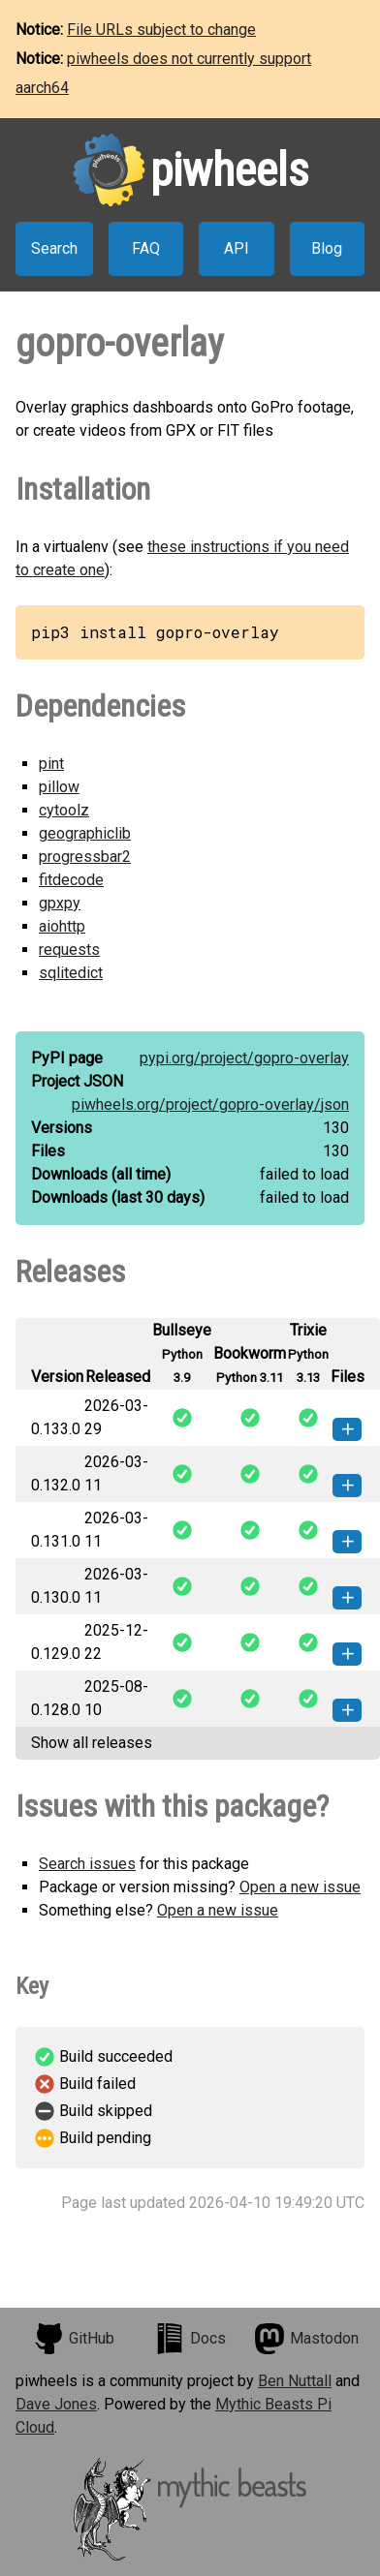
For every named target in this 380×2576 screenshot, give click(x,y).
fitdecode (71, 880)
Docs (190, 2338)
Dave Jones (56, 2404)
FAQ (146, 248)
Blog (326, 248)
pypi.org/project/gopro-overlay (244, 1058)
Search (54, 248)
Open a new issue (300, 1887)
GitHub (73, 2338)
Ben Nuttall (295, 2381)
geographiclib (85, 833)
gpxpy (59, 903)
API (236, 248)
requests (69, 949)
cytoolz (64, 810)
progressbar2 (85, 856)
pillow (59, 787)
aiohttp (62, 926)
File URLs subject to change (161, 29)
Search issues (87, 1864)
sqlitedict (71, 973)
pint (51, 763)
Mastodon (306, 2338)
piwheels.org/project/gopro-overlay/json (210, 1104)
